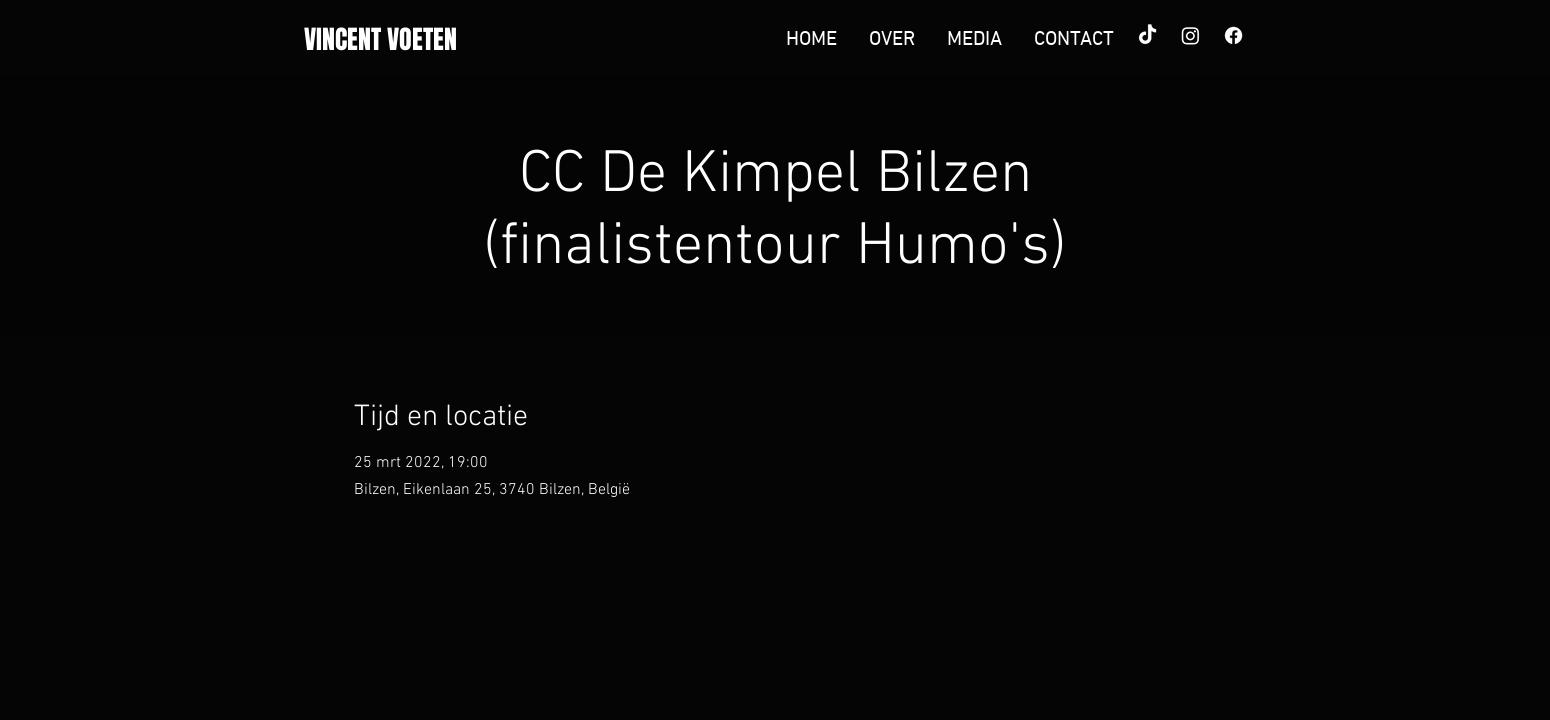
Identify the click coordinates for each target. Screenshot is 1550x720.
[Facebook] (1233, 35)
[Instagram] (1190, 35)
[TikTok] (1147, 35)
